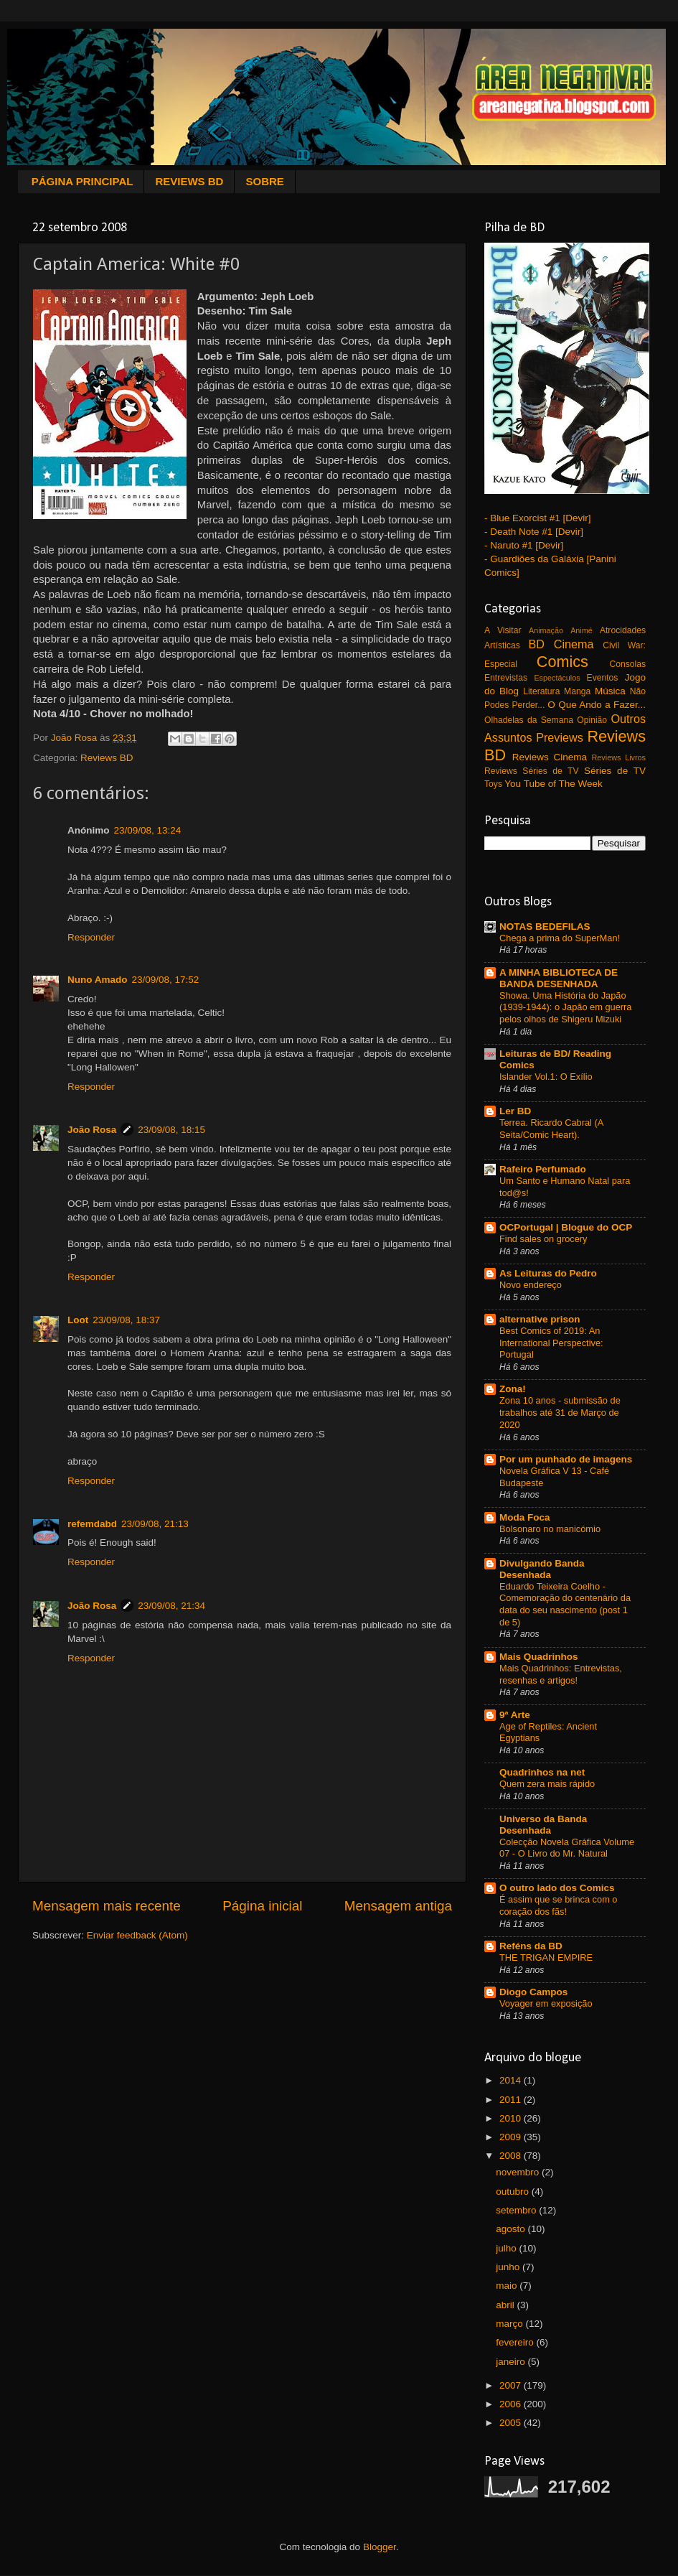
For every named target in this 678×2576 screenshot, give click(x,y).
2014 (511, 2080)
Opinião (592, 720)
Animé (581, 630)
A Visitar (502, 630)
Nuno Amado (97, 979)
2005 (511, 2422)
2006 (511, 2404)
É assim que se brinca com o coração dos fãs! (558, 1905)
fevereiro (516, 2342)
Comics (562, 662)
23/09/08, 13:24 (148, 830)
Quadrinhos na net (542, 1772)
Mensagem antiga (398, 1905)
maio (507, 2285)
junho (509, 2267)
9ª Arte (514, 1714)
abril (506, 2305)
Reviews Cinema (549, 757)
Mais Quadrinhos (538, 1656)
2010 (511, 2118)
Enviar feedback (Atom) (137, 1935)
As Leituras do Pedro (548, 1273)
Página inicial (262, 1905)
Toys (493, 784)
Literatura (541, 691)
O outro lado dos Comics (557, 1887)
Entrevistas (505, 678)
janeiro (511, 2361)
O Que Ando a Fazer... (596, 704)
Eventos (602, 678)
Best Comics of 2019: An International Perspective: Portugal (551, 1342)
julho (507, 2248)
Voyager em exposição (546, 2003)
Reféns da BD (530, 1946)
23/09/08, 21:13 (155, 1523)
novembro (519, 2172)
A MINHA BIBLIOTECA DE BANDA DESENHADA (558, 978)
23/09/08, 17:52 (165, 979)
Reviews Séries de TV (531, 771)
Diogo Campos (533, 1992)
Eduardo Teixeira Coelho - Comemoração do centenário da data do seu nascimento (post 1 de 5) (565, 1604)
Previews (559, 737)
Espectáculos (557, 677)
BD (537, 644)
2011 (511, 2099)
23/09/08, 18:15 (171, 1129)
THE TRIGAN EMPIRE (546, 1957)
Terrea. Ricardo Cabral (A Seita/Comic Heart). (551, 1128)
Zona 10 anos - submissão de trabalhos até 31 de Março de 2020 (560, 1412)
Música (610, 691)
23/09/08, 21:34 (171, 1605)
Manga (577, 691)
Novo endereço (530, 1284)
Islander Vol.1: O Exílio (546, 1076)
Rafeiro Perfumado (542, 1169)
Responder (91, 937)
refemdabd (92, 1523)
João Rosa (91, 1129)
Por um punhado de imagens (565, 1459)
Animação (546, 630)
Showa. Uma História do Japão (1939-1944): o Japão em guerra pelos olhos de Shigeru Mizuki (565, 1007)
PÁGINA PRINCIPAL (82, 181)
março (510, 2323)
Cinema (574, 644)
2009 (511, 2137)
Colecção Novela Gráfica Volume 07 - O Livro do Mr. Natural (566, 1848)
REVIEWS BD (189, 181)
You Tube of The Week (553, 783)
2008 (511, 2155)
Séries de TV (615, 770)
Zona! (512, 1388)
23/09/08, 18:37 (126, 1320)
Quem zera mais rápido (547, 1783)
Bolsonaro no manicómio (550, 1528)
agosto (511, 2228)
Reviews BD (106, 757)
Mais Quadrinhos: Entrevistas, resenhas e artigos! (560, 1674)
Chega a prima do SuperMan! (559, 938)
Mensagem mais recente (106, 1905)
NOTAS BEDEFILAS (544, 926)
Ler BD (515, 1111)
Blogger (379, 2547)
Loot (77, 1320)
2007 (511, 2385)
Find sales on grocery (543, 1238)
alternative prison (539, 1319)
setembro (517, 2210)
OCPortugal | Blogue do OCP (565, 1227)
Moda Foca (524, 1517)
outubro (514, 2191)
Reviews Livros (619, 757)
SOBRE (264, 181)
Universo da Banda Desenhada (543, 1825)
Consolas (627, 664)
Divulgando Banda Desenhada (542, 1569)
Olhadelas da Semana (528, 720)
